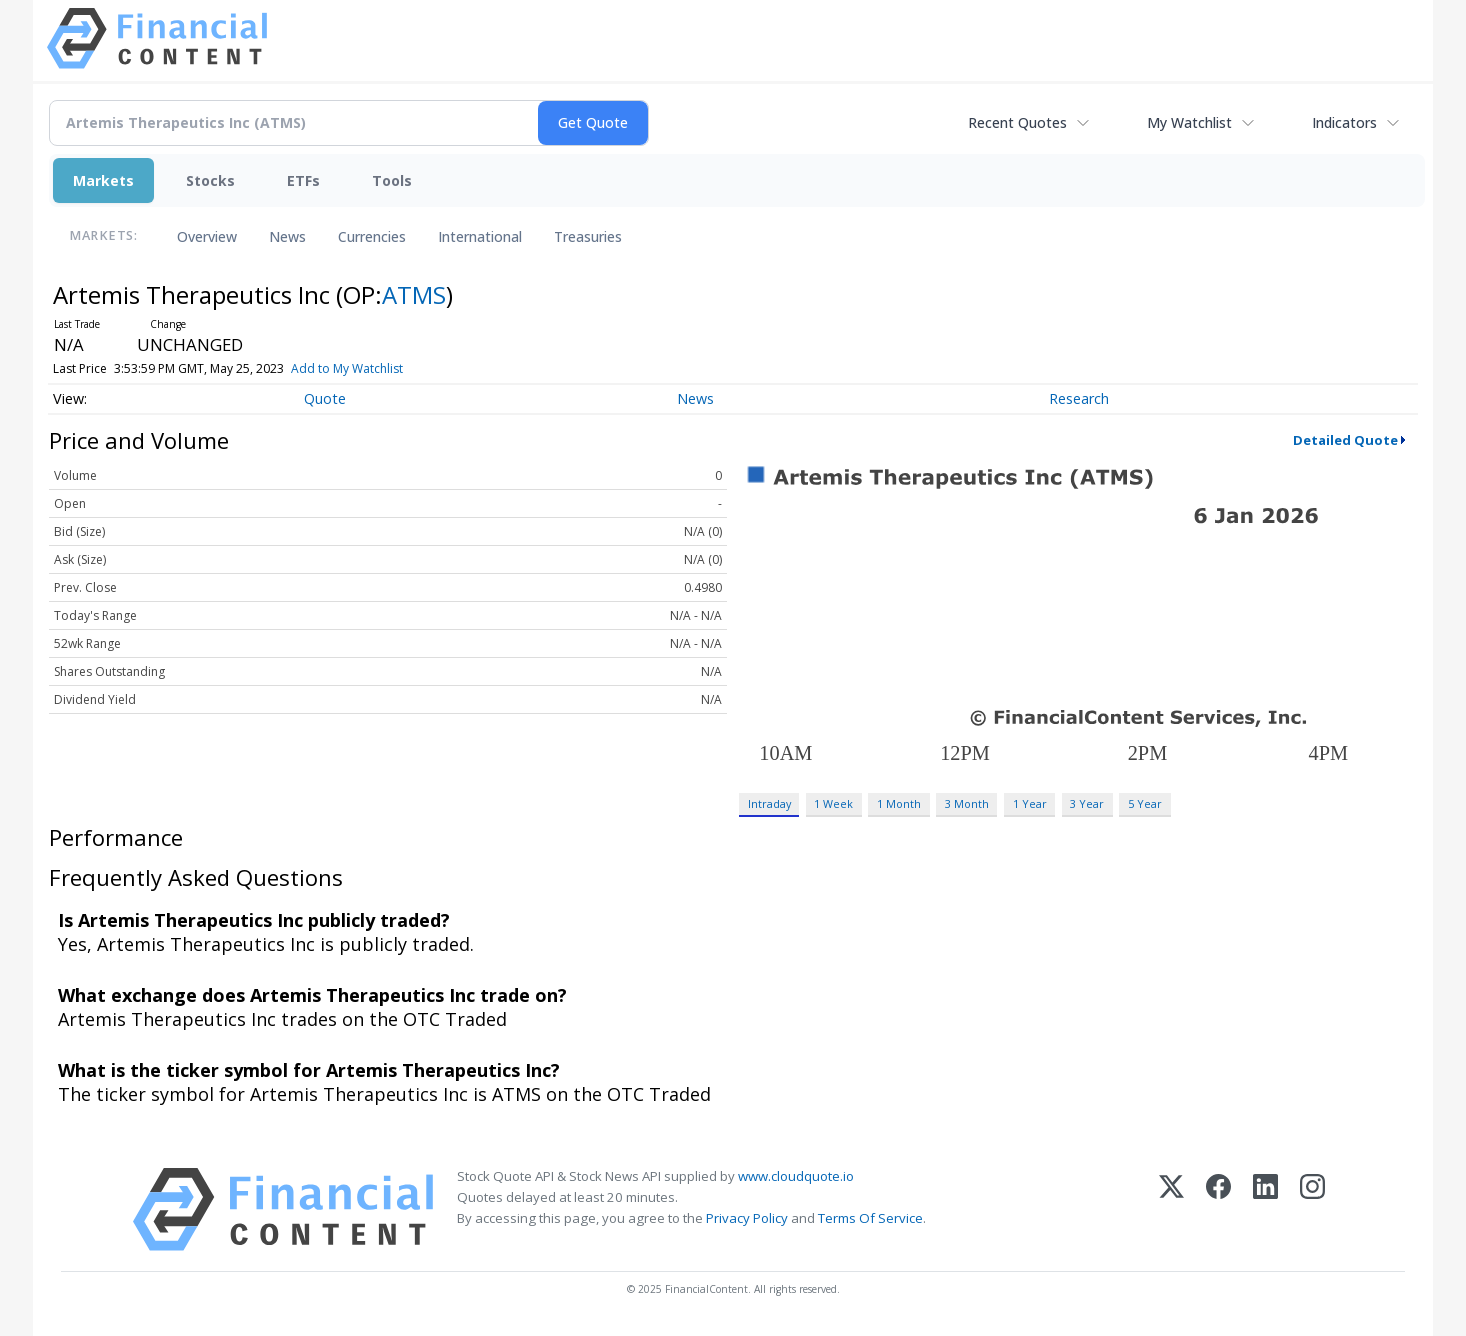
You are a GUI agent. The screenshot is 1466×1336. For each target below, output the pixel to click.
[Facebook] (1218, 1209)
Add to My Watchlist (391, 368)
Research (1079, 398)
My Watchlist (1189, 122)
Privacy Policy (747, 1218)
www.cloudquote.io (796, 1176)
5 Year (1145, 803)
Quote (325, 398)
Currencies (372, 236)
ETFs (303, 180)
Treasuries (588, 236)
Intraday (769, 803)
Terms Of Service (870, 1218)
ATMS (414, 294)
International (480, 236)
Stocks (210, 180)
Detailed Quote (1345, 440)
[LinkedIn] (1265, 1209)
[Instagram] (1312, 1209)
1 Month (899, 803)
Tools (392, 180)
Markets (103, 180)
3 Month (967, 803)
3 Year (1087, 803)
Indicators (1344, 122)
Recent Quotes (1017, 122)
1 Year (1030, 803)
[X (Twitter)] (1171, 1209)
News (287, 236)
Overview (207, 236)
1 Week (833, 803)
